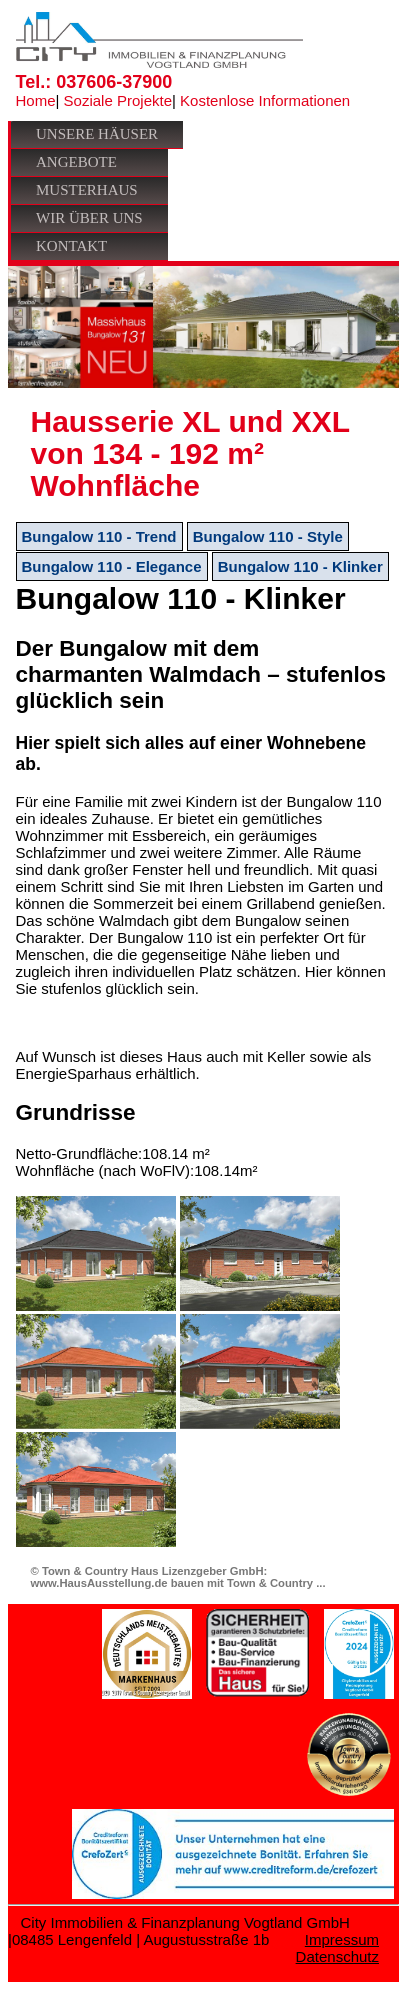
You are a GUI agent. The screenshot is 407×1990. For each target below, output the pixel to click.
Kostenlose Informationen (265, 100)
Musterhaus (87, 190)
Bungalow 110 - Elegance (112, 566)
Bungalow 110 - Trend (99, 536)
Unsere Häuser (97, 134)
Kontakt (71, 246)
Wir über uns (89, 218)
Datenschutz (337, 1956)
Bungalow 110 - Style (268, 536)
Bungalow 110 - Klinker (300, 566)
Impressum (342, 1939)
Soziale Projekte (118, 100)
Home (36, 100)
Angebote (76, 162)
